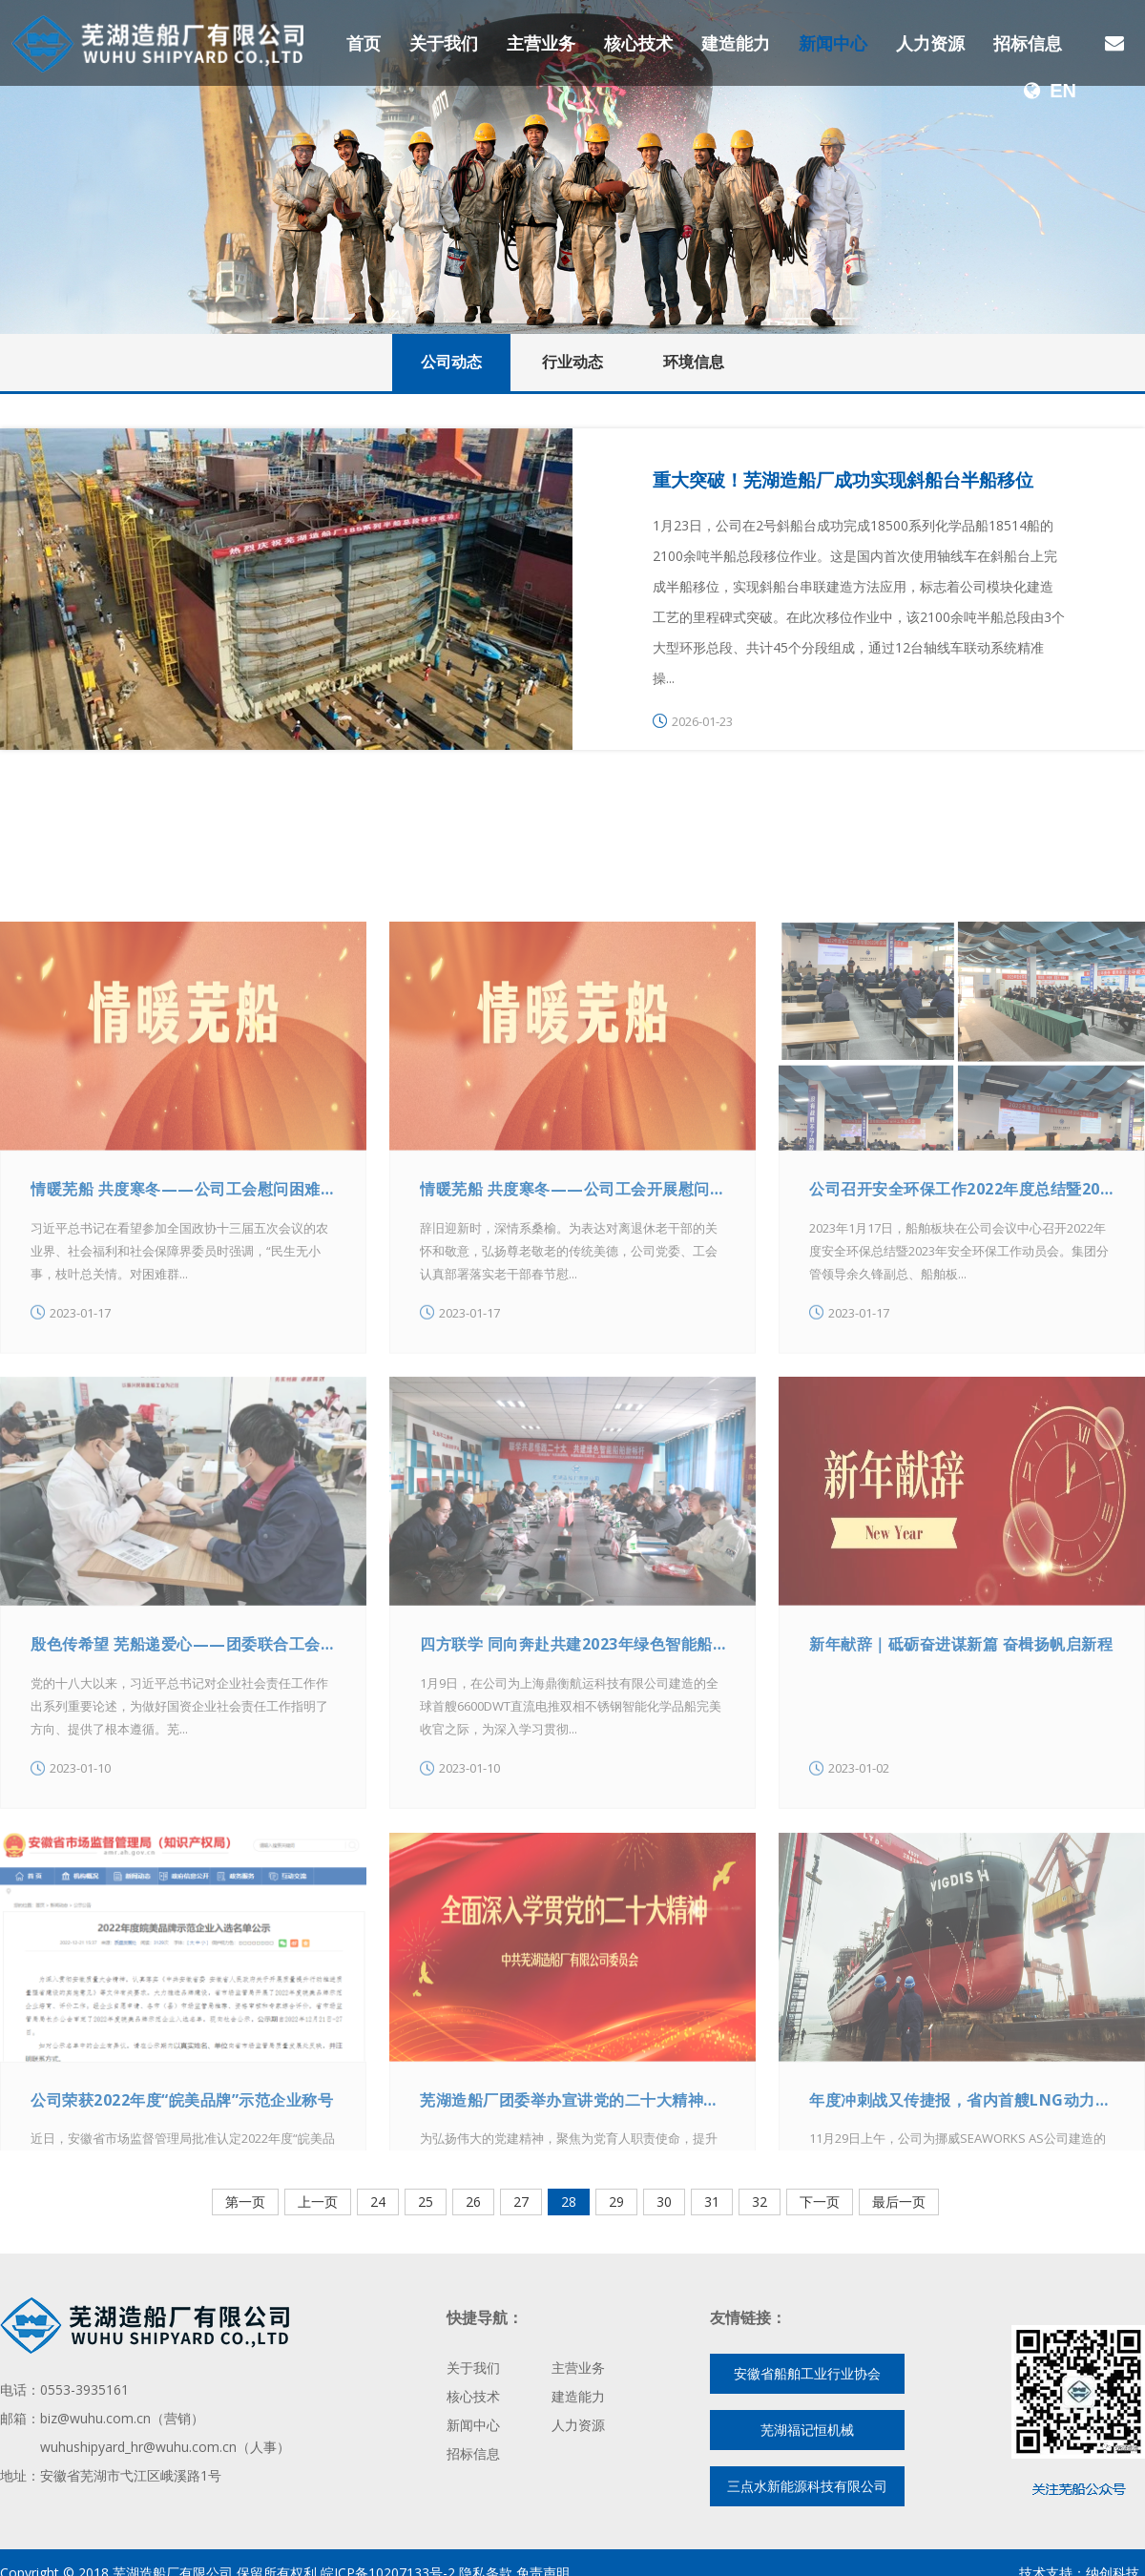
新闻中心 (833, 42)
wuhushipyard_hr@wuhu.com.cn (138, 2447)
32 (759, 2201)
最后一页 (899, 2201)
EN (1050, 90)
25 (425, 2201)
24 (377, 2201)
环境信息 (693, 362)
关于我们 (443, 42)
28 (568, 2201)
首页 (363, 42)
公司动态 (451, 362)
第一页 (245, 2201)
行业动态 (572, 362)
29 (616, 2201)
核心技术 (638, 42)
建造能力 (735, 42)
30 (664, 2201)
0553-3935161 (84, 2389)
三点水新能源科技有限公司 (807, 2486)
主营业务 (541, 42)
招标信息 (1027, 42)
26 (473, 2201)
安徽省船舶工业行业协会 (807, 2373)
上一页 (318, 2201)
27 (521, 2201)
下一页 (820, 2201)
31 (711, 2201)
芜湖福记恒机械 (807, 2429)
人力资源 (930, 42)
